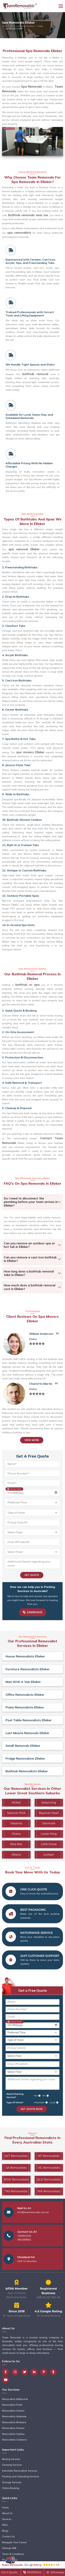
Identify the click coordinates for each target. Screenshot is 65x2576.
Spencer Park (16, 1813)
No (44, 2095)
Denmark (48, 1823)
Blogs (5, 2530)
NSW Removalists (16, 2179)
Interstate (39, 2102)
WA (11, 26)
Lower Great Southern (25, 26)
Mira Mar (16, 1844)
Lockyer (48, 1854)
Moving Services (11, 2459)
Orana (16, 1833)
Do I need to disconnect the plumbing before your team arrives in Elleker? (31, 1201)
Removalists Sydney (13, 2433)
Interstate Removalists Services (19, 2470)
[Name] (32, 1464)
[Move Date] (32, 1493)
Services (6, 2519)
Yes (35, 2095)
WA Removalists (49, 2191)
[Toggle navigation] (61, 6)
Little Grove (49, 1844)
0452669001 (24, 2239)
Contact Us (8, 2536)
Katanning (48, 1802)
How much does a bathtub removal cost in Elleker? (29, 1287)
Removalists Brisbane (14, 2422)
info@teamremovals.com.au (33, 2212)
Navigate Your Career (14, 2542)
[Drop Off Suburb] (32, 1542)
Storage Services (11, 2482)
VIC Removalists (49, 2167)
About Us (7, 2513)
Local (52, 2102)
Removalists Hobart (13, 2410)
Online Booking (10, 2488)
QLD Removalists (49, 2179)
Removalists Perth (12, 2404)
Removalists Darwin (13, 2428)
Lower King (49, 1833)
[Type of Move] (32, 1513)
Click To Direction (27, 2261)
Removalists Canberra (14, 2439)
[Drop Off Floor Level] (32, 1552)
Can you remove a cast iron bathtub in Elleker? (30, 1259)
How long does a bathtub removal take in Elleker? (29, 1273)
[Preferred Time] (32, 1502)
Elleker (40, 26)
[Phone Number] (32, 1473)
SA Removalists (16, 2167)
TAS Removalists (16, 2191)
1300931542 (32, 1612)
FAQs (5, 2524)
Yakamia (16, 1823)
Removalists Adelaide (14, 2416)
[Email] (32, 1483)
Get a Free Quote (32, 1990)
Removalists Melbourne (15, 2399)
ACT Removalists (16, 2156)
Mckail (16, 1802)
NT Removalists (48, 2156)
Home (4, 26)
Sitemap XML (9, 2548)
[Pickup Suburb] (32, 1522)
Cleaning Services (12, 2464)
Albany (16, 1854)
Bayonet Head (49, 1813)
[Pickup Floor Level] (32, 1532)
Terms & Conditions (13, 2554)
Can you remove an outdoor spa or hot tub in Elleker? (29, 1245)
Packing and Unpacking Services (20, 2476)
